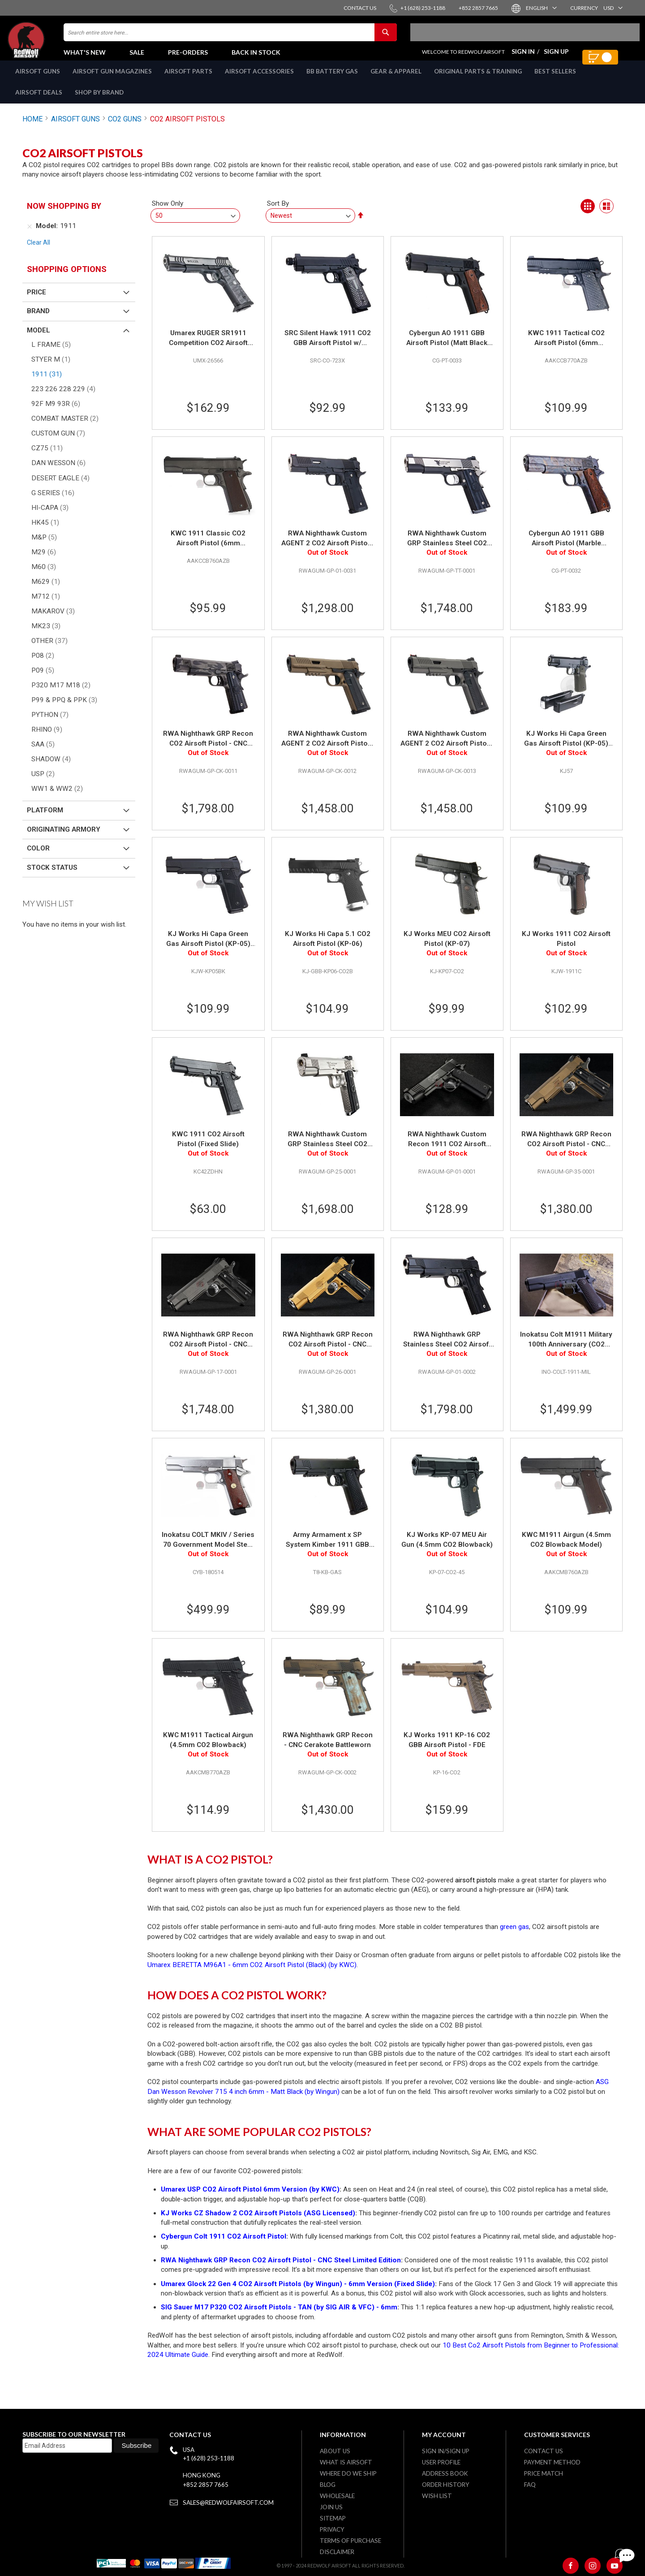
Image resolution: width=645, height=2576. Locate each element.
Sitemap (333, 2518)
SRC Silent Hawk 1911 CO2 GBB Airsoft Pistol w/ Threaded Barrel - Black (327, 348)
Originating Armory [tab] (63, 839)
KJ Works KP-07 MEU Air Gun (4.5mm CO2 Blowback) (447, 1549)
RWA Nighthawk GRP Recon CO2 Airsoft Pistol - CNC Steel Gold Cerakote (328, 1349)
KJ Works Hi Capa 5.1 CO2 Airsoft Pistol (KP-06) (327, 949)
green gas (514, 1937)
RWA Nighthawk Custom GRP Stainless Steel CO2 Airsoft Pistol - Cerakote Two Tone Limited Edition (446, 548)
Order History (445, 2484)
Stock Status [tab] (52, 877)
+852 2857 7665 (205, 2485)
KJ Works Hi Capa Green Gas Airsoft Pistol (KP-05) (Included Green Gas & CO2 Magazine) (208, 949)
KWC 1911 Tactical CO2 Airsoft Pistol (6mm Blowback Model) (566, 348)
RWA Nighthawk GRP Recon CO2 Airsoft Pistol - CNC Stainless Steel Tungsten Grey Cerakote (208, 1349)
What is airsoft (346, 2462)
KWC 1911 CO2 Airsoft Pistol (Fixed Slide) (208, 1149)
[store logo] (47, 45)
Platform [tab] (45, 820)
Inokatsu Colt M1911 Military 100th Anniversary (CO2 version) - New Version (566, 1349)
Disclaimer (337, 2551)
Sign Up (556, 56)
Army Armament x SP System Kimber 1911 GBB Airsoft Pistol (327, 1549)
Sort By (278, 213)
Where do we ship (348, 2473)
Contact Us (543, 2451)
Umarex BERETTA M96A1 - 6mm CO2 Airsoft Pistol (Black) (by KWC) (252, 1975)
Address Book (445, 2473)
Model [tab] (38, 340)
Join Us (331, 2507)
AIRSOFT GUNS (75, 129)
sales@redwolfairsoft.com (228, 2503)
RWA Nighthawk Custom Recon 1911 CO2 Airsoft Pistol (447, 1149)
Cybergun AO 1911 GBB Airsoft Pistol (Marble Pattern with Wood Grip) (566, 548)
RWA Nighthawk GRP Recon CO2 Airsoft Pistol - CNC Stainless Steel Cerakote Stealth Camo (208, 748)
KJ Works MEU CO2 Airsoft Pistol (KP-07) (447, 949)
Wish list (437, 2495)
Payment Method (552, 2462)
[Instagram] (593, 2566)
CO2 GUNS (125, 129)
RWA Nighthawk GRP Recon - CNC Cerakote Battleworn (328, 1750)
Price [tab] (36, 302)
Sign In (523, 56)
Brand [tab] (38, 321)
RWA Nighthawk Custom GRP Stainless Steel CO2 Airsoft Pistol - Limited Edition (327, 1149)
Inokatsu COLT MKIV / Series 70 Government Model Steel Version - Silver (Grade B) (208, 1549)
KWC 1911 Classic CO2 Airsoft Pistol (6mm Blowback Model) (208, 548)
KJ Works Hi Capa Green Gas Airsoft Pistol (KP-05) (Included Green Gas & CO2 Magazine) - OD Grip (566, 748)
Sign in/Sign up (445, 2451)
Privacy (332, 2529)
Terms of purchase (350, 2540)
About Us (335, 2451)
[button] (541, 8)
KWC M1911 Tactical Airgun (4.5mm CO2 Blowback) (208, 1750)
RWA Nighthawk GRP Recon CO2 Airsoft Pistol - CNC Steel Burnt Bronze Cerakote (566, 1149)
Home (32, 129)
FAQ (530, 2484)
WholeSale (337, 2495)
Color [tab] (38, 858)
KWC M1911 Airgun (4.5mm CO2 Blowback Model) (566, 1549)
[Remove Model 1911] (29, 236)
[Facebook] (571, 2566)
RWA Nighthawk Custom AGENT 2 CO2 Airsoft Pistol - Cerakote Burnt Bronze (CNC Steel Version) (327, 748)
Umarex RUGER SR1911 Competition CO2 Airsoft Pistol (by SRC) (208, 348)
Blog (327, 2484)
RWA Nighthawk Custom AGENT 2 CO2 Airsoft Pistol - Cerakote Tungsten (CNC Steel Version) (446, 748)
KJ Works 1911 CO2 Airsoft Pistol (566, 949)
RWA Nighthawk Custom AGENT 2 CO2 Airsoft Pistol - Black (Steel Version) (327, 548)
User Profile (441, 2462)
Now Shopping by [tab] (64, 215)
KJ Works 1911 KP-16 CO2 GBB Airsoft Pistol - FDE (447, 1750)
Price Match (543, 2473)
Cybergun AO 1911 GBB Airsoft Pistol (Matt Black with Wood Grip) (446, 348)
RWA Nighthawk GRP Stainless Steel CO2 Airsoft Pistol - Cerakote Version (447, 1349)
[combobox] (230, 37)
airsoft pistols (475, 1890)
